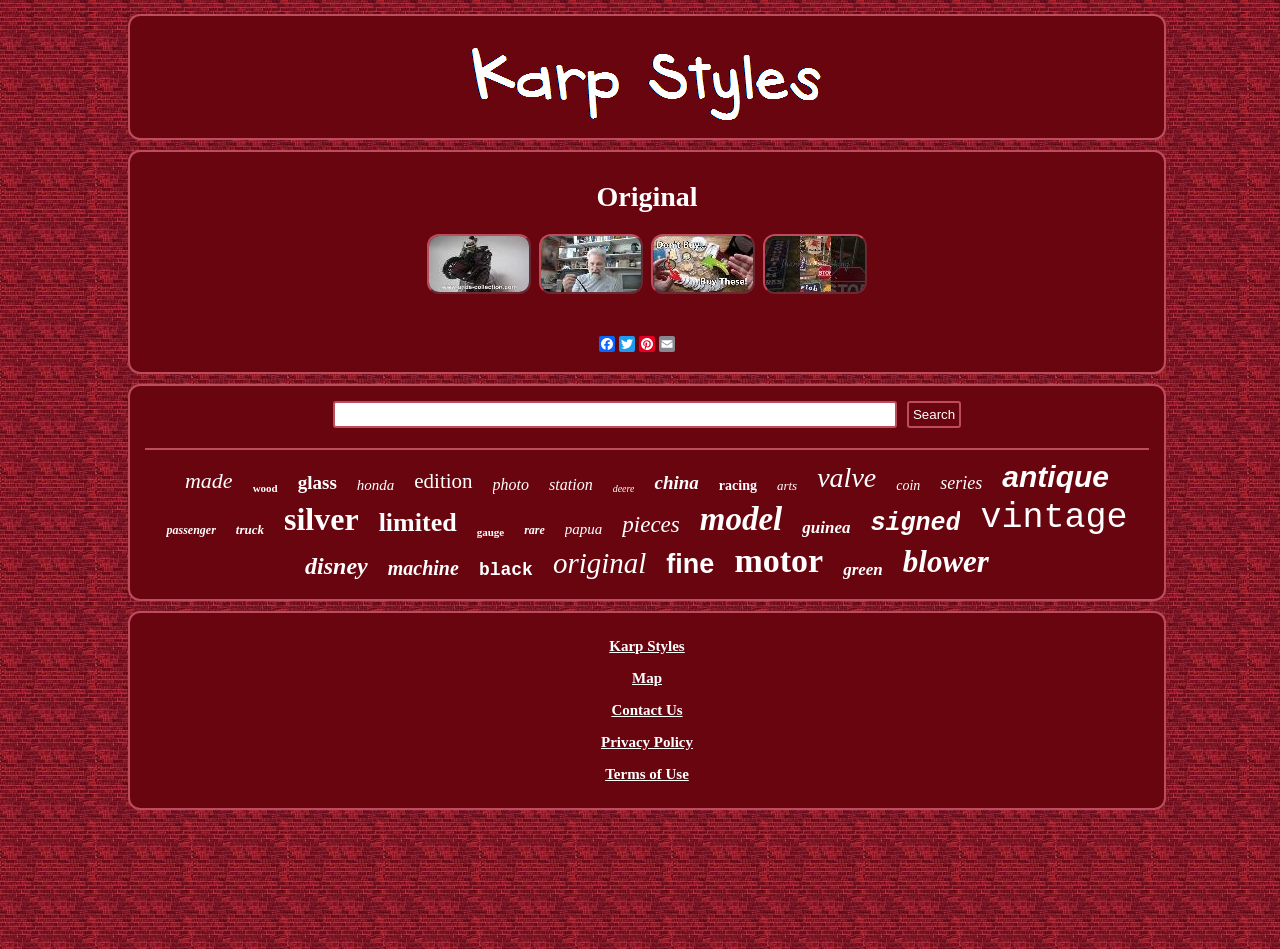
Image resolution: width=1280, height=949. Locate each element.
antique (1055, 476)
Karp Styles (646, 646)
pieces (650, 524)
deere (624, 488)
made (209, 480)
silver (321, 519)
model (741, 519)
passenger (190, 530)
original (599, 563)
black (506, 570)
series (961, 483)
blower (946, 561)
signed (915, 523)
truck (250, 529)
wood (265, 488)
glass (317, 482)
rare (534, 530)
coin (908, 485)
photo (511, 484)
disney (336, 566)
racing (738, 485)
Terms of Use (647, 774)
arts (787, 485)
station (571, 484)
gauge (491, 532)
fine (690, 564)
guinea (826, 527)
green (863, 569)
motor (778, 560)
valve (846, 477)
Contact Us (646, 710)
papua (584, 529)
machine (423, 568)
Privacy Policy (647, 742)
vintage (1053, 518)
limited (418, 522)
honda (376, 485)
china (676, 482)
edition (443, 481)
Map (647, 678)
